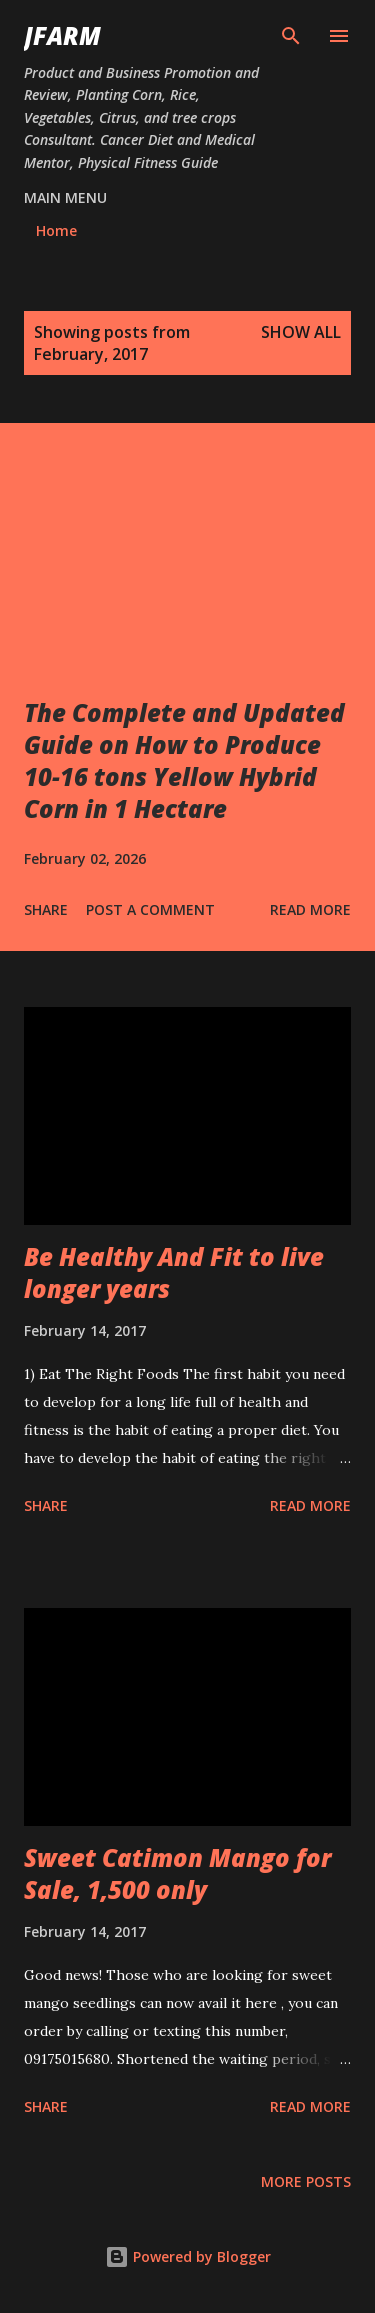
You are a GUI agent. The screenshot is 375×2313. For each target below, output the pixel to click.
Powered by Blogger (188, 2256)
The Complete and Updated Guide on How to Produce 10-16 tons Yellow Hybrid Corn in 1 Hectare (184, 760)
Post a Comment (150, 909)
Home (56, 230)
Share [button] (46, 909)
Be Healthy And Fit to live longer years (174, 1272)
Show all (301, 332)
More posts (306, 2181)
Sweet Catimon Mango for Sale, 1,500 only (177, 1873)
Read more (310, 909)
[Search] (291, 36)
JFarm (62, 35)
